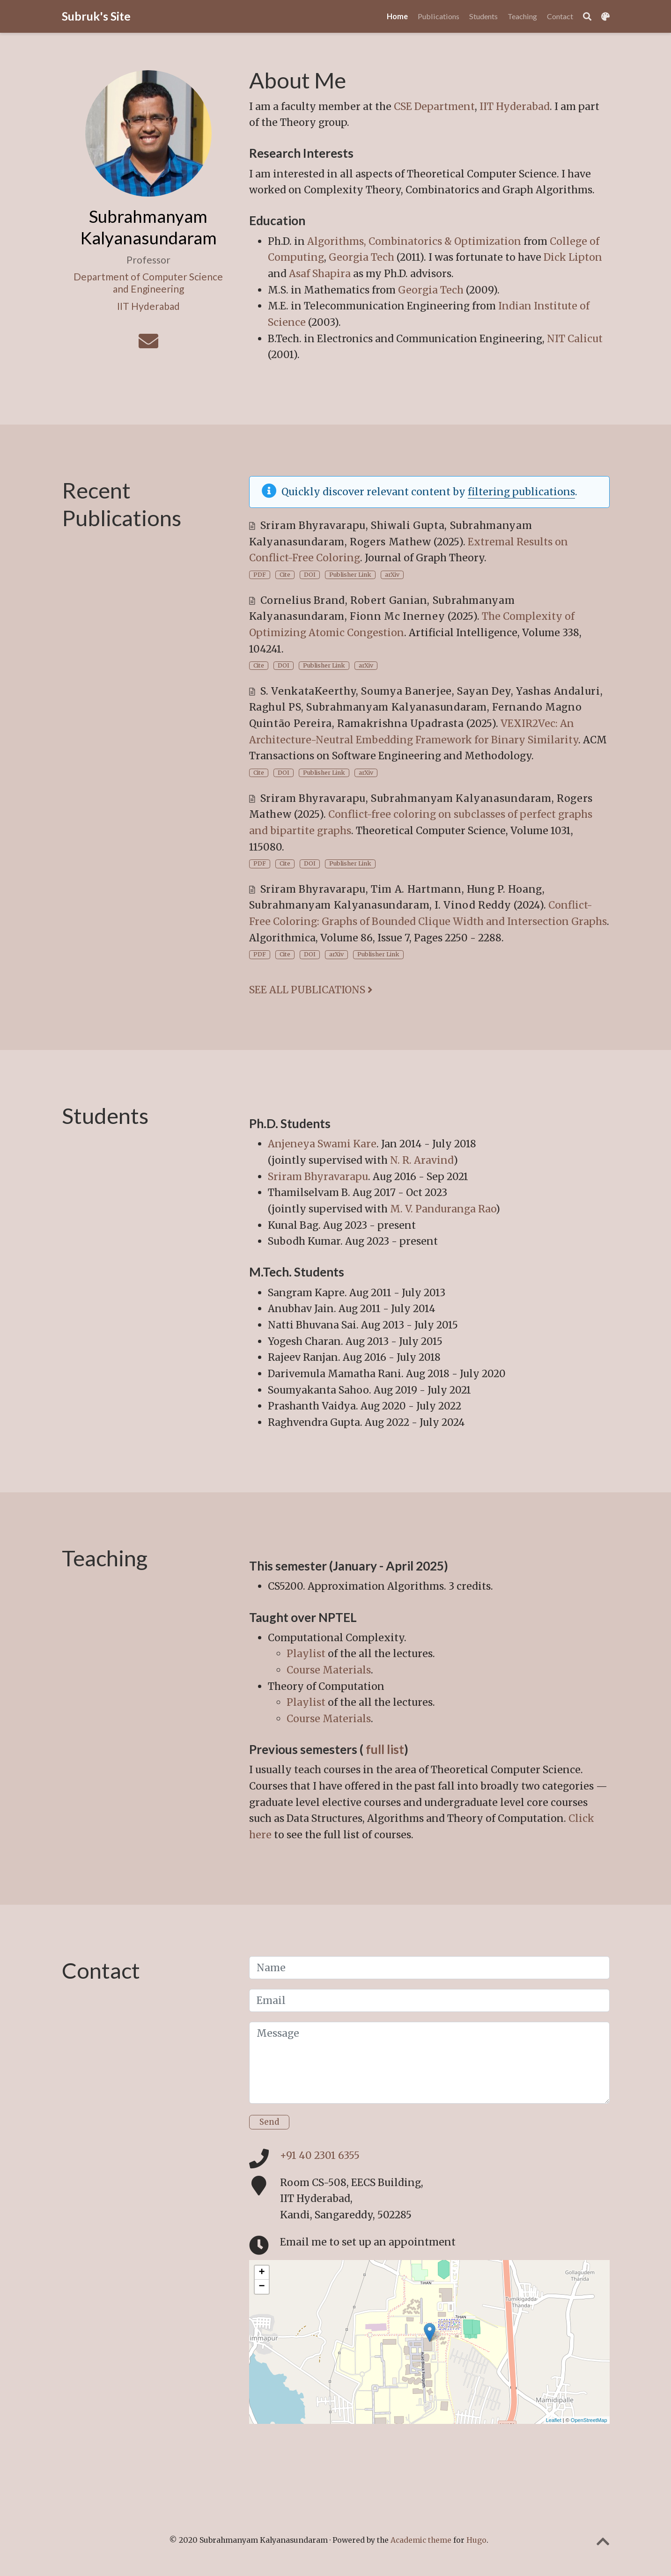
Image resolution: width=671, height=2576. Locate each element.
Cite (285, 574)
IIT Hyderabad (514, 106)
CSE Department (434, 106)
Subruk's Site (96, 16)
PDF (259, 574)
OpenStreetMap (589, 2420)
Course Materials (329, 1670)
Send (269, 2122)
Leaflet (553, 2420)
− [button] (261, 2287)
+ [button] (261, 2273)
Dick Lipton (573, 257)
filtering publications (521, 491)
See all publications (311, 989)
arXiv (392, 574)
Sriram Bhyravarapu (318, 1176)
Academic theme (421, 2540)
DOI (310, 574)
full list (385, 1749)
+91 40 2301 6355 (320, 2155)
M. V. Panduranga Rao (442, 1209)
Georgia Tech (361, 257)
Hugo (476, 2540)
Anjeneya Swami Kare (322, 1144)
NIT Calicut (575, 338)
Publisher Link (350, 574)
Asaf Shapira (320, 273)
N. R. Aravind (421, 1160)
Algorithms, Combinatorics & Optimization (414, 241)
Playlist (306, 1653)
